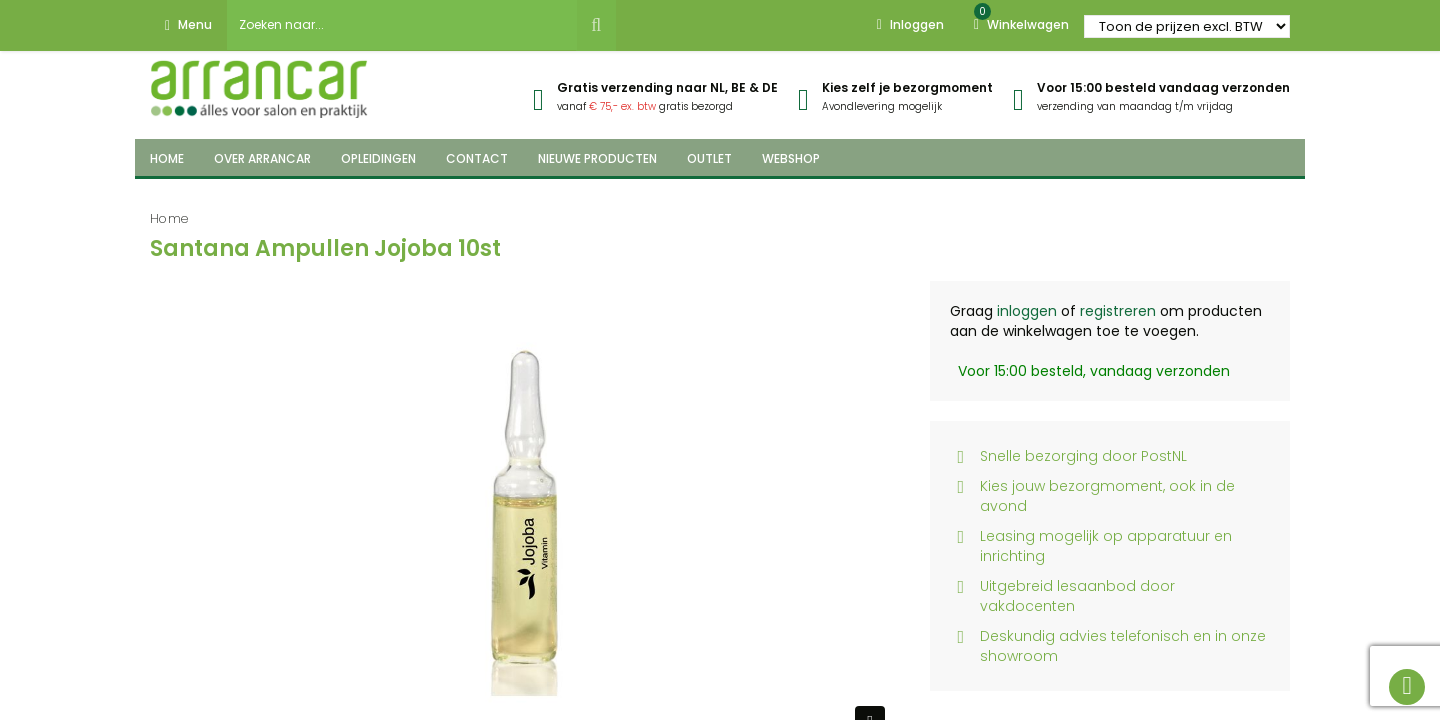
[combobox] (402, 25)
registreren (1118, 311)
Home (169, 218)
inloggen (1027, 311)
